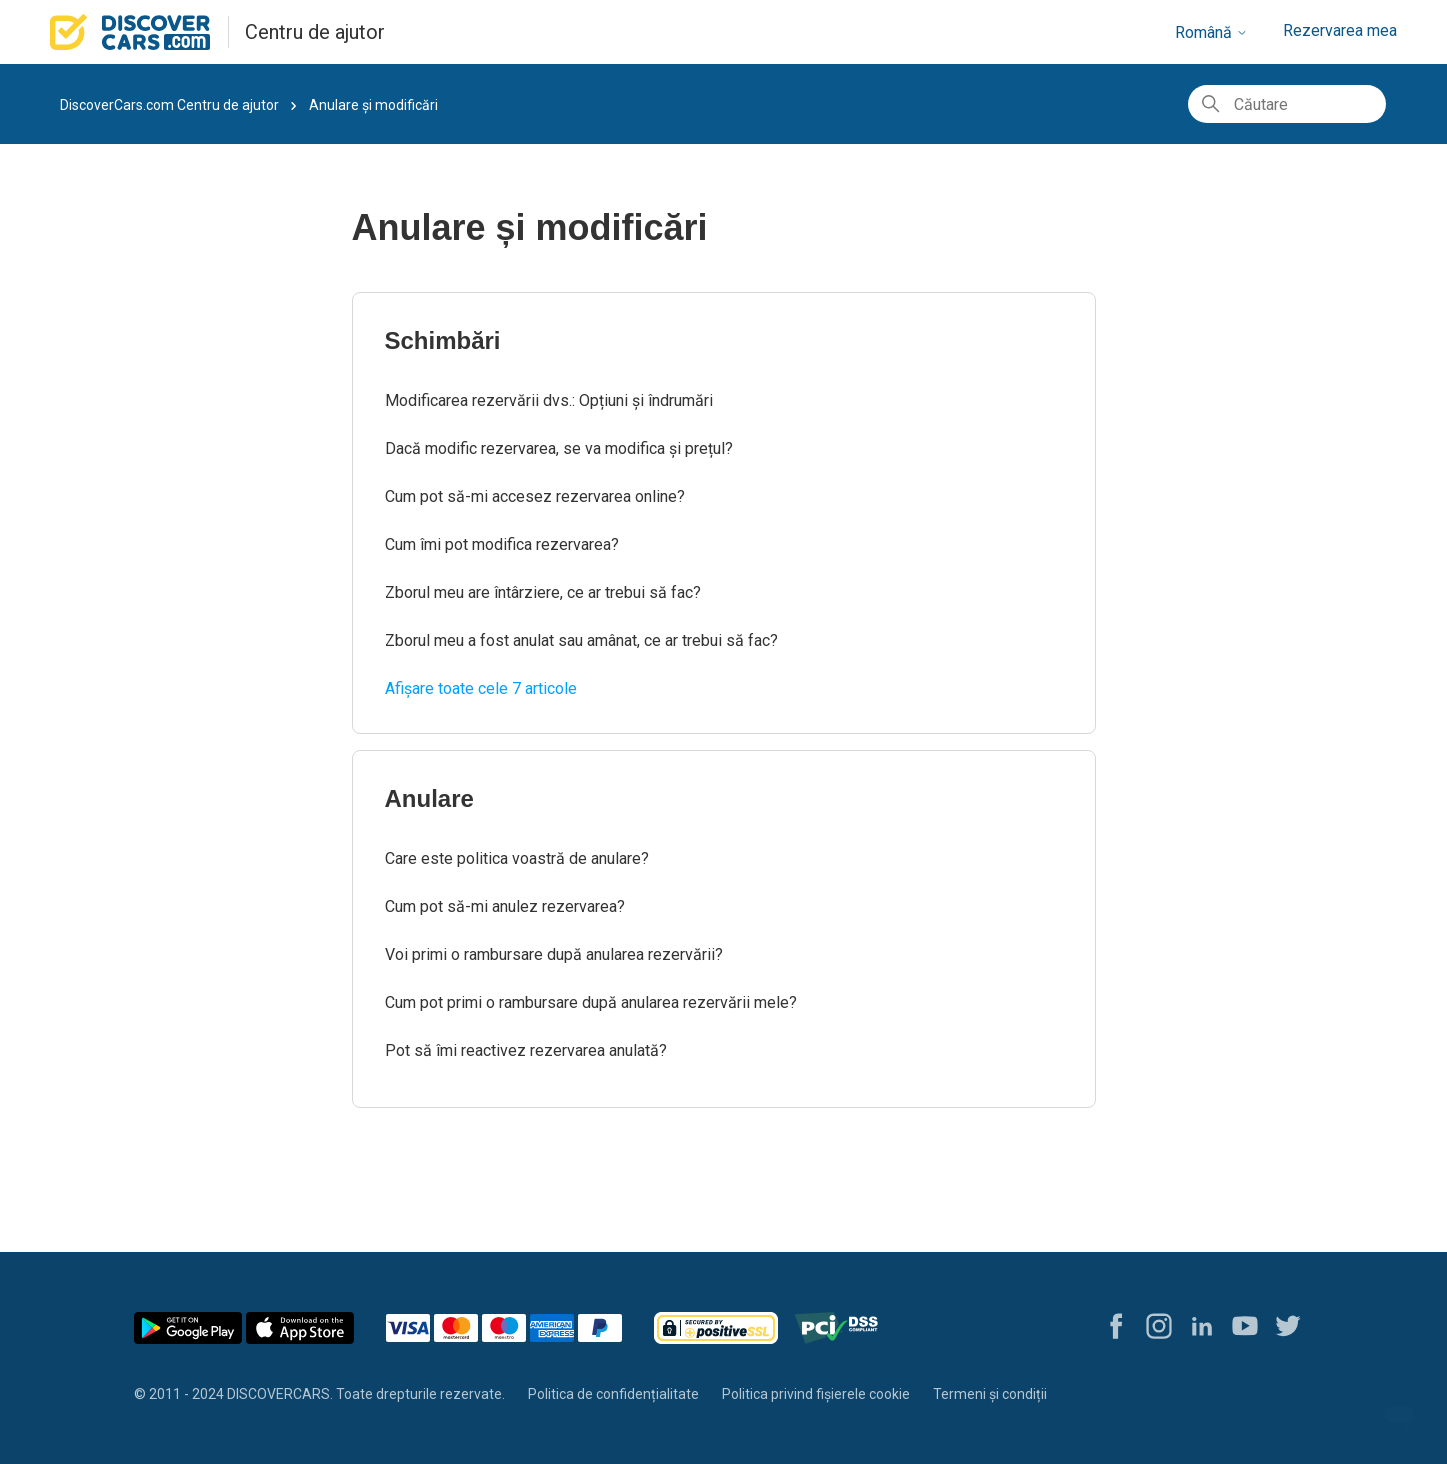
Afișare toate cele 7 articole (481, 688)
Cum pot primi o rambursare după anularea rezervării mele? (591, 1002)
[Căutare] (1287, 104)
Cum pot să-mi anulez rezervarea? (505, 906)
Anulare (429, 798)
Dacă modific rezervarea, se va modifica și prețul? (559, 448)
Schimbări (443, 340)
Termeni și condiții (990, 1394)
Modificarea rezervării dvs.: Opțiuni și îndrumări (549, 400)
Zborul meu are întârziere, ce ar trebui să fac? (543, 592)
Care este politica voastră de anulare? (517, 858)
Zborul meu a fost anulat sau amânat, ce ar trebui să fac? (581, 640)
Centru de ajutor (315, 32)
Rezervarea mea (1340, 30)
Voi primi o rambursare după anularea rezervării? (554, 954)
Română (1211, 32)
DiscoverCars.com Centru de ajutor (169, 105)
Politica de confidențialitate (613, 1394)
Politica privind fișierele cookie (816, 1394)
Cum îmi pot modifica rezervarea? (502, 544)
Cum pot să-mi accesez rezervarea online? (535, 496)
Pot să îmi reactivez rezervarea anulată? (526, 1050)
